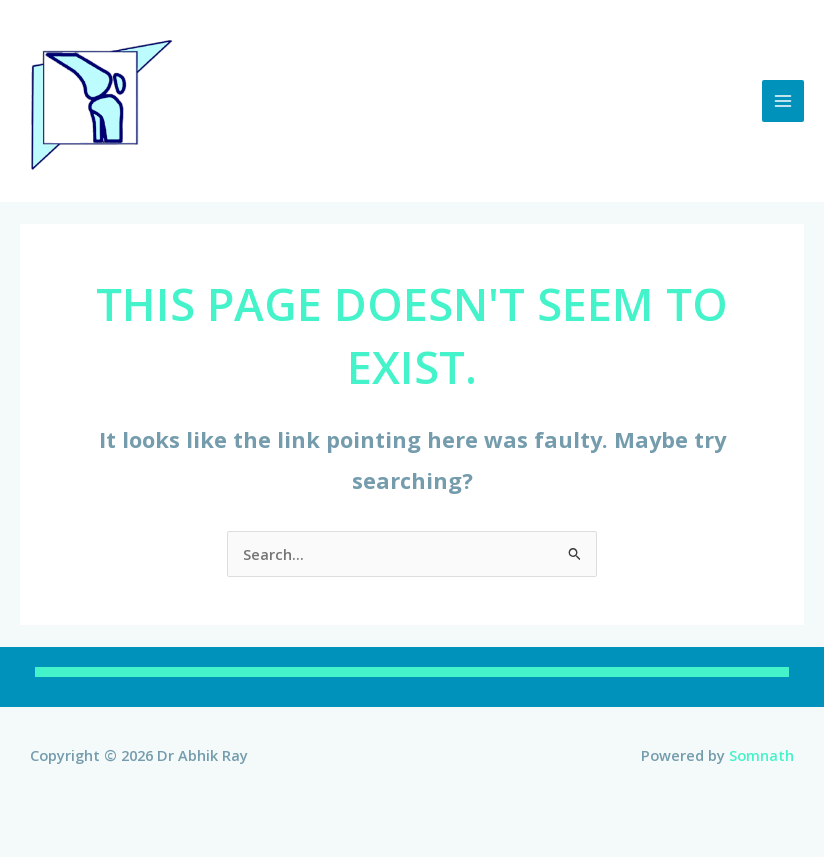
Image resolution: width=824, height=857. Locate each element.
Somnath (761, 755)
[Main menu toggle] (783, 101)
